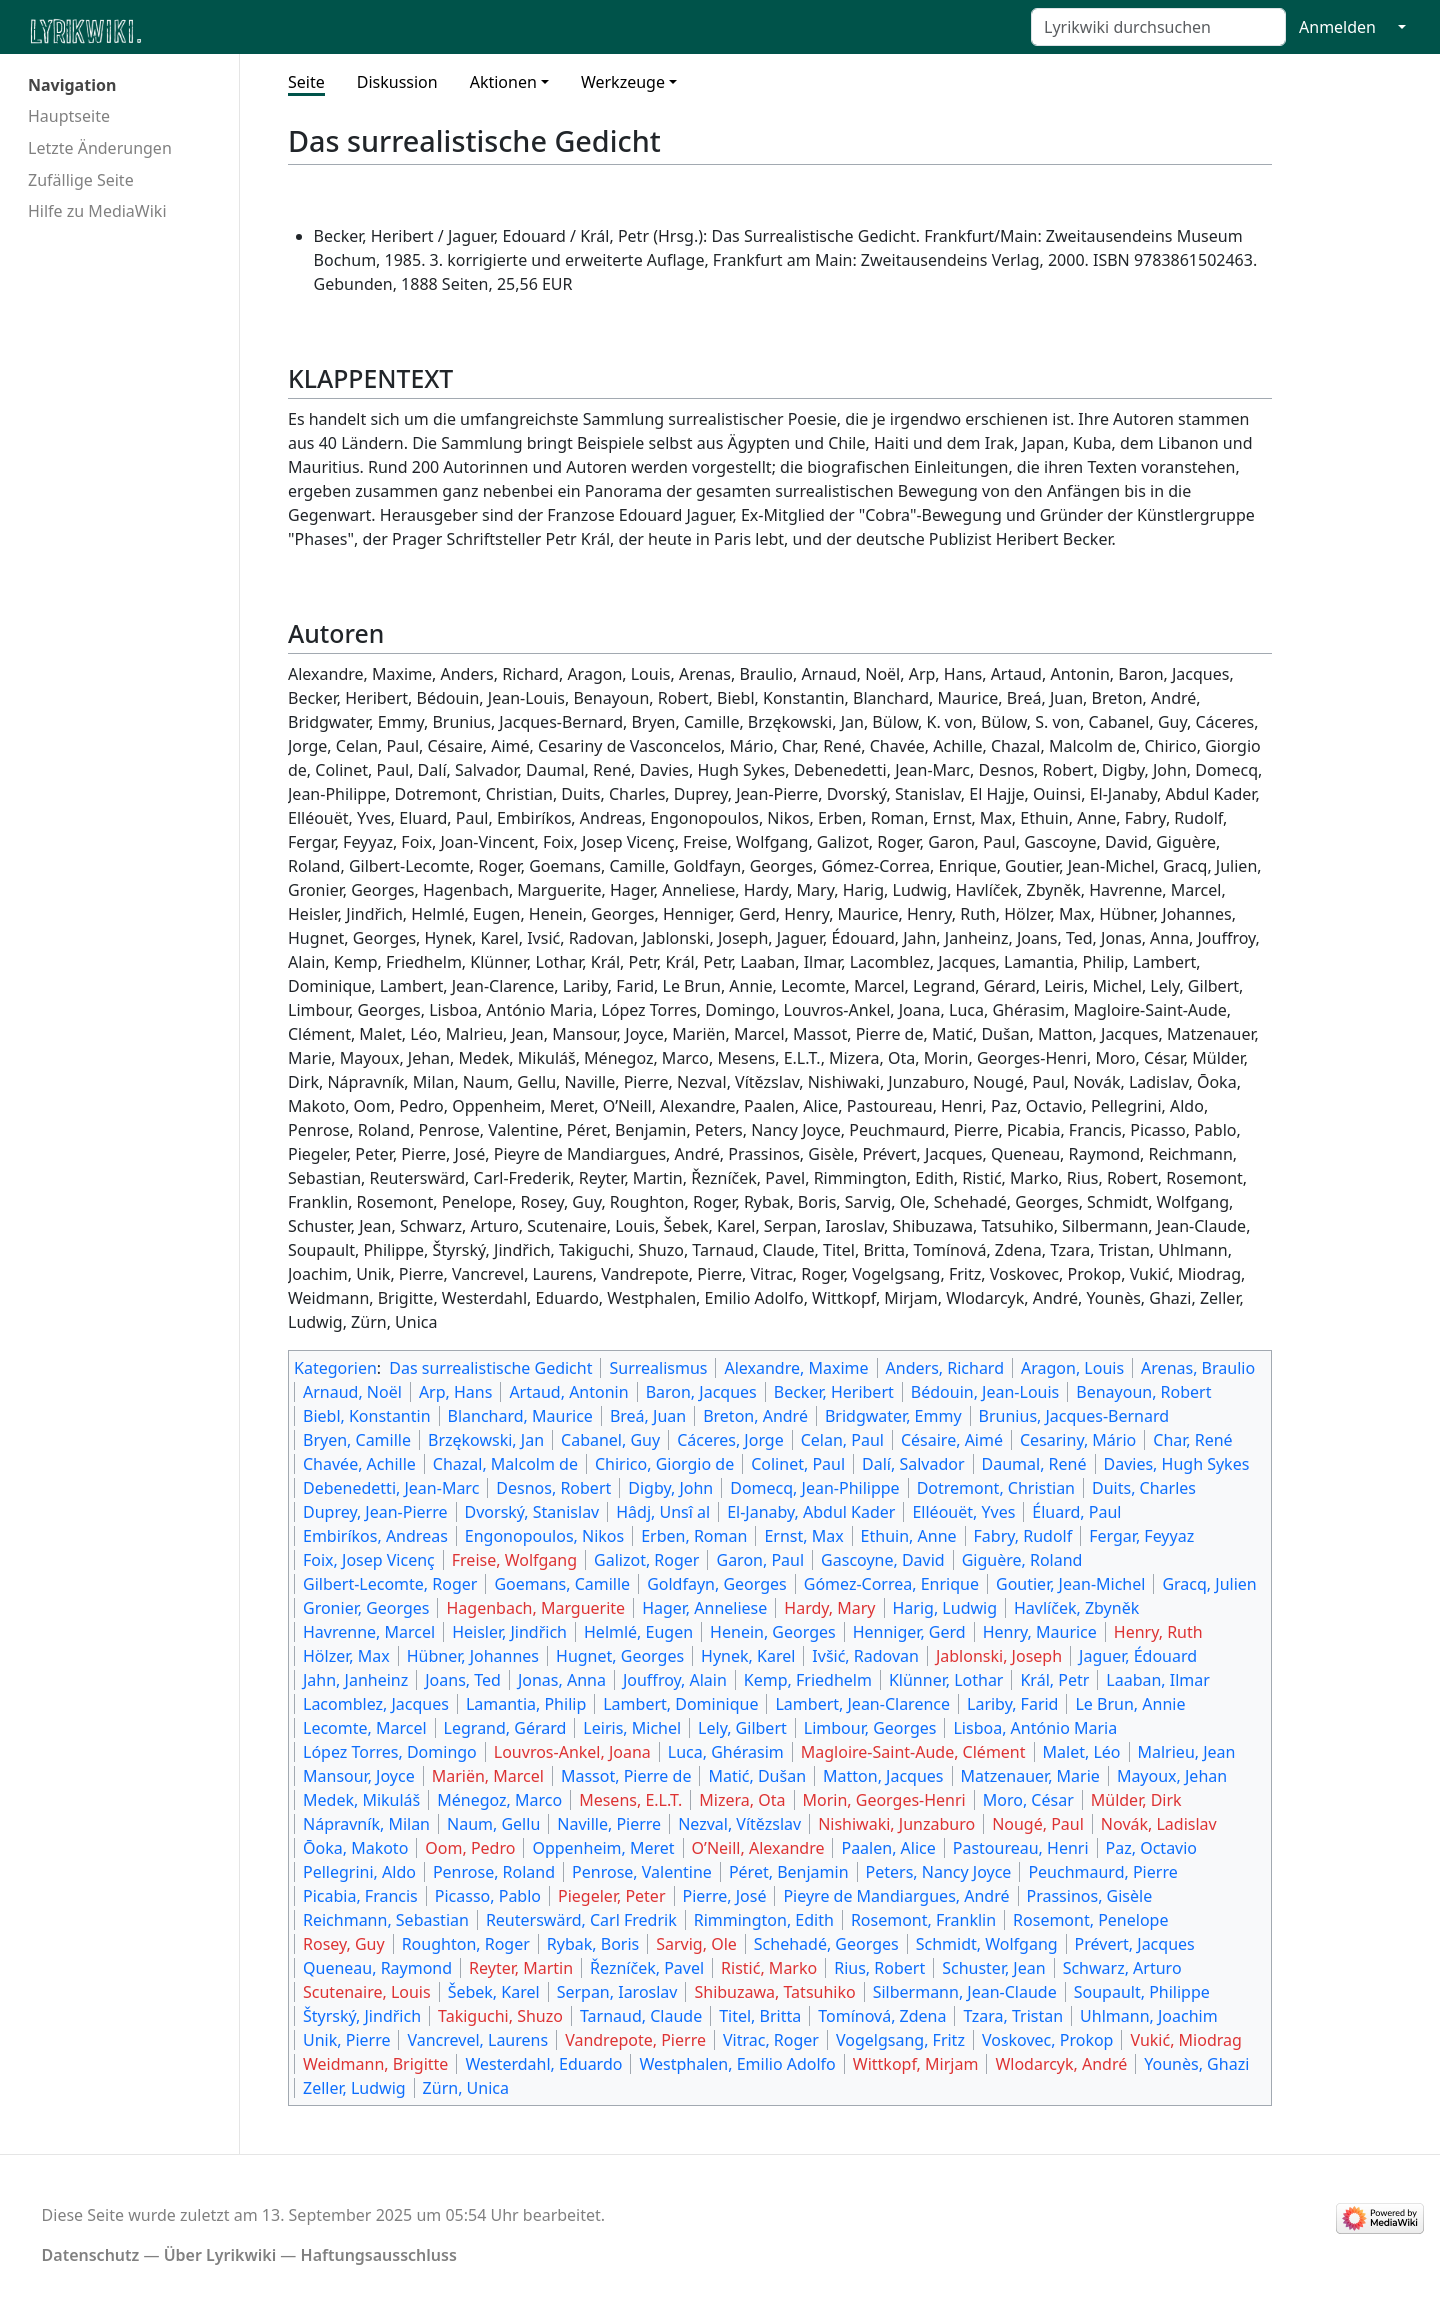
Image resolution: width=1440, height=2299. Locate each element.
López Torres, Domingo (390, 1752)
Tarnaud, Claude (641, 2016)
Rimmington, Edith (764, 1920)
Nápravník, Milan (366, 1824)
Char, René (1192, 1440)
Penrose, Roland (494, 1872)
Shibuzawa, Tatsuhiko (774, 1992)
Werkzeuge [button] (623, 82)
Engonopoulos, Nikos (544, 1536)
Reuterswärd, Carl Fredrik (581, 1920)
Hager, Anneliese (704, 1608)
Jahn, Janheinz (355, 1680)
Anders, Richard (945, 1368)
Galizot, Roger (646, 1560)
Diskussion (397, 82)
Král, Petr (1054, 1680)
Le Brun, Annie (1130, 1704)
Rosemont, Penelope (1090, 1920)
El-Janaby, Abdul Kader (811, 1512)
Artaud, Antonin (568, 1392)
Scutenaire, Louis (367, 1992)
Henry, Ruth (1158, 1632)
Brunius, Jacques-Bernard (1074, 1416)
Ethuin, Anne (909, 1536)
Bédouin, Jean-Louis (985, 1392)
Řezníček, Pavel (647, 1968)
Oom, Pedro (470, 1848)
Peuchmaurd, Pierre (1102, 1872)
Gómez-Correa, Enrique (891, 1584)
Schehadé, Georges (826, 1944)
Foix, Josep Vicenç (369, 1560)
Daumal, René (1034, 1464)
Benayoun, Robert (1143, 1392)
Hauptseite (69, 116)
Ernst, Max (803, 1536)
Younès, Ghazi (1196, 2064)
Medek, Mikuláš (361, 1800)
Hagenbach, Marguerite (535, 1608)
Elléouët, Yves (963, 1512)
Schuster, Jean (993, 1968)
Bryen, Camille (357, 1440)
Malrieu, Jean (1187, 1752)
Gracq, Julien (1209, 1584)
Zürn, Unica (466, 2088)
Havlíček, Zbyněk (1076, 1608)
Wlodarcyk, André (1061, 2064)
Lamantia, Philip (526, 1704)
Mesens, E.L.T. (630, 1800)
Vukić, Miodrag (1185, 2040)
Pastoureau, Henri (1021, 1848)
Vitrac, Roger (771, 2040)
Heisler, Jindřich (509, 1632)
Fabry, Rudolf (1023, 1536)
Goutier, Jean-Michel (1070, 1584)
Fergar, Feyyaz (1141, 1536)
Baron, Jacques (701, 1392)
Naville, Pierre (609, 1824)
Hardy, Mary (829, 1608)
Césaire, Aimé (952, 1440)
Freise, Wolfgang (514, 1560)
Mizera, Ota (742, 1800)
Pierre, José (725, 1896)
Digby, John (670, 1488)
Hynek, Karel (748, 1656)
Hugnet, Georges (620, 1656)
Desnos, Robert (553, 1488)
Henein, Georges (773, 1632)
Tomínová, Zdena (882, 2016)
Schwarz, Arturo (1122, 1968)
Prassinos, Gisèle (1090, 1896)
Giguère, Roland (1022, 1560)
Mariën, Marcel (488, 1776)
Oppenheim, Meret (603, 1848)
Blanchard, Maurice (520, 1416)
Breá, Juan (648, 1416)
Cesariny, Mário (1078, 1440)
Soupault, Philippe (1142, 1992)
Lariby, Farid (1012, 1704)
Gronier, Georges (366, 1608)
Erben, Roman (694, 1536)
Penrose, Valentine (642, 1872)
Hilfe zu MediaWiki (97, 211)
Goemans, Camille (562, 1584)
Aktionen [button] (503, 82)
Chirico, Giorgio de (664, 1464)
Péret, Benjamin (789, 1872)
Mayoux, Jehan (1172, 1776)
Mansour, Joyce (359, 1776)
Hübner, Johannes (473, 1656)
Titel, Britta (760, 2016)
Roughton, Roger (466, 1944)
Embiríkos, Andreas (375, 1536)
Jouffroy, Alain (675, 1680)
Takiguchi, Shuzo (500, 2016)
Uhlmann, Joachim (1149, 2016)
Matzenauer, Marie (1030, 1776)
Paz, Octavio (1152, 1848)
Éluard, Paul (1076, 1512)
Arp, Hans (456, 1392)
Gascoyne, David (883, 1560)
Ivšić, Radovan (865, 1656)
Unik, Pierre (346, 2040)
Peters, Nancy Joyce (939, 1872)
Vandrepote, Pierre (635, 2040)
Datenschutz (91, 2255)
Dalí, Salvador (913, 1464)
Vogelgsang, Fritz (900, 2040)
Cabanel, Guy (610, 1440)
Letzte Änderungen (100, 148)
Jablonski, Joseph (999, 1656)
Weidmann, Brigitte (375, 2064)
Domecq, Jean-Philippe (814, 1488)
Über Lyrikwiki (220, 2255)
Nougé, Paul (1038, 1824)
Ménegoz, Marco (499, 1800)
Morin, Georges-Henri (884, 1800)
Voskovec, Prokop (1048, 2040)
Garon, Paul (760, 1560)
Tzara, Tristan (1013, 2016)
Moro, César (1028, 1800)
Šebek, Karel (494, 1992)
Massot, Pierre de (626, 1776)
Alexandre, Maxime (796, 1368)
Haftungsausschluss (379, 2255)
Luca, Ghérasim (726, 1752)
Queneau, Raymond (377, 1968)
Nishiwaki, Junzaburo (896, 1824)
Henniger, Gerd (909, 1632)
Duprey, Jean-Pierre (375, 1512)
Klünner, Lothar (946, 1680)
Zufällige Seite (81, 180)
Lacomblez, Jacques (376, 1704)
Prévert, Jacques (1135, 1944)
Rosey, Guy (344, 1944)
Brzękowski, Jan (486, 1440)
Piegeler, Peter (611, 1896)
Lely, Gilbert (742, 1728)
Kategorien (335, 1368)
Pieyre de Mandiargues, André (896, 1896)
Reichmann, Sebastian (386, 1920)
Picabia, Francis (360, 1896)
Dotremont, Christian (996, 1488)
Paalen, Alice (888, 1848)
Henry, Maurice (1040, 1632)
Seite (306, 82)
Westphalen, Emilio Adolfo (737, 2064)
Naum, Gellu (493, 1824)
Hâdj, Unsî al (663, 1512)
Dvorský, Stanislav (532, 1512)
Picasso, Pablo (488, 1896)
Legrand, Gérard (505, 1728)
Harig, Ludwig (945, 1608)
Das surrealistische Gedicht (490, 1368)
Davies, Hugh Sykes (1177, 1464)
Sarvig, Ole (696, 1944)
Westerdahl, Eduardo (543, 2064)
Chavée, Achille (359, 1464)
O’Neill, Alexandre (758, 1848)
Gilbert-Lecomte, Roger (390, 1584)
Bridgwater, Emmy (893, 1416)
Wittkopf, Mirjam (916, 2064)
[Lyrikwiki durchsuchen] (1158, 27)
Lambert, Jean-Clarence (862, 1704)
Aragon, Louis (1072, 1368)
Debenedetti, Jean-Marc (391, 1488)
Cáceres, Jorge (730, 1440)
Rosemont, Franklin (923, 1920)
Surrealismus (658, 1368)
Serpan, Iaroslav (617, 1992)
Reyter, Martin (521, 1968)
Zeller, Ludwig (354, 2088)
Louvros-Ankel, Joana (572, 1752)
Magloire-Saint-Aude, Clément (913, 1752)
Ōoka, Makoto (355, 1848)
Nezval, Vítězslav (739, 1824)
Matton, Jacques (883, 1776)
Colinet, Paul (798, 1464)
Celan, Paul (842, 1440)
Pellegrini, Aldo (359, 1872)
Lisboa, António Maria (1035, 1728)
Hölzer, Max (346, 1656)
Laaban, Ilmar (1158, 1680)
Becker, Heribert (834, 1392)
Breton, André (755, 1416)
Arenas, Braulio (1198, 1368)
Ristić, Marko (769, 1968)
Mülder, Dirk (1136, 1800)
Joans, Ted (463, 1680)
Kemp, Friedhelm (808, 1680)
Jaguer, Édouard (1138, 1656)
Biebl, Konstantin (367, 1416)
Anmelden (1337, 27)
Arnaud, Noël (352, 1392)
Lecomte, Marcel (365, 1728)
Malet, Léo (1082, 1752)
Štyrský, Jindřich (362, 2016)
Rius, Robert (879, 1968)
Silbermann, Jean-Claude (965, 1992)
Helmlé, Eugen (638, 1632)
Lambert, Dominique (680, 1704)
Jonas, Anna (562, 1680)
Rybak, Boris (593, 1944)
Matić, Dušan (757, 1776)
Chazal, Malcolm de (505, 1464)
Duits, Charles (1144, 1488)
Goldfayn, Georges (717, 1584)
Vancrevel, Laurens (477, 2040)
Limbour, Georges (870, 1728)
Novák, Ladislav (1159, 1824)
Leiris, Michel (632, 1728)
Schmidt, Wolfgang (987, 1944)
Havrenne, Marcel (369, 1632)
